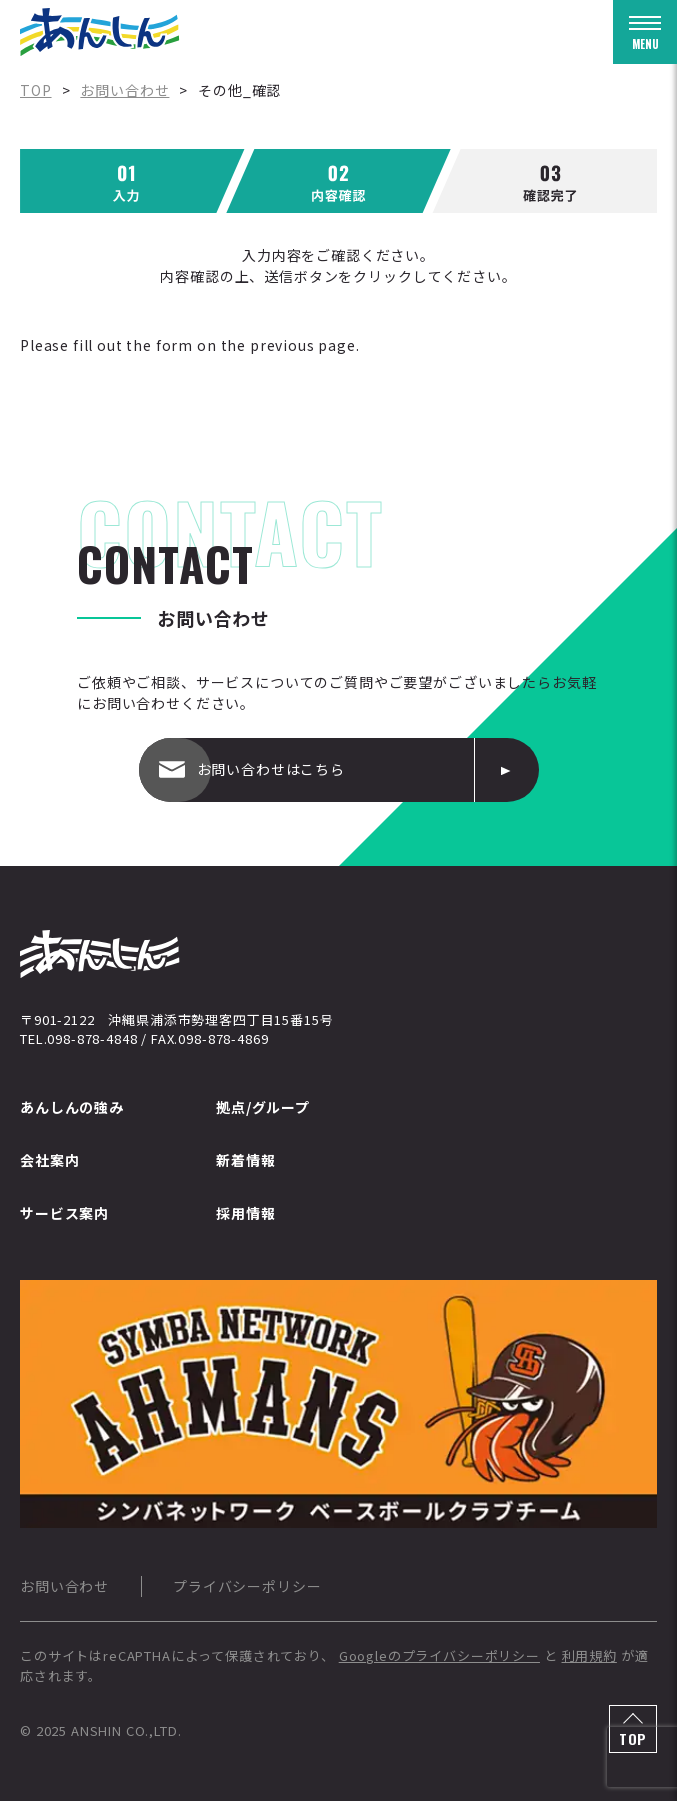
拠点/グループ (263, 1107)
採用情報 (245, 1213)
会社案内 (49, 1160)
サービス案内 (64, 1213)
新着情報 (245, 1160)
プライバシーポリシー (247, 1586)
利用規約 (589, 1655)
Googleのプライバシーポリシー (439, 1655)
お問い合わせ (64, 1586)
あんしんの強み (72, 1107)
